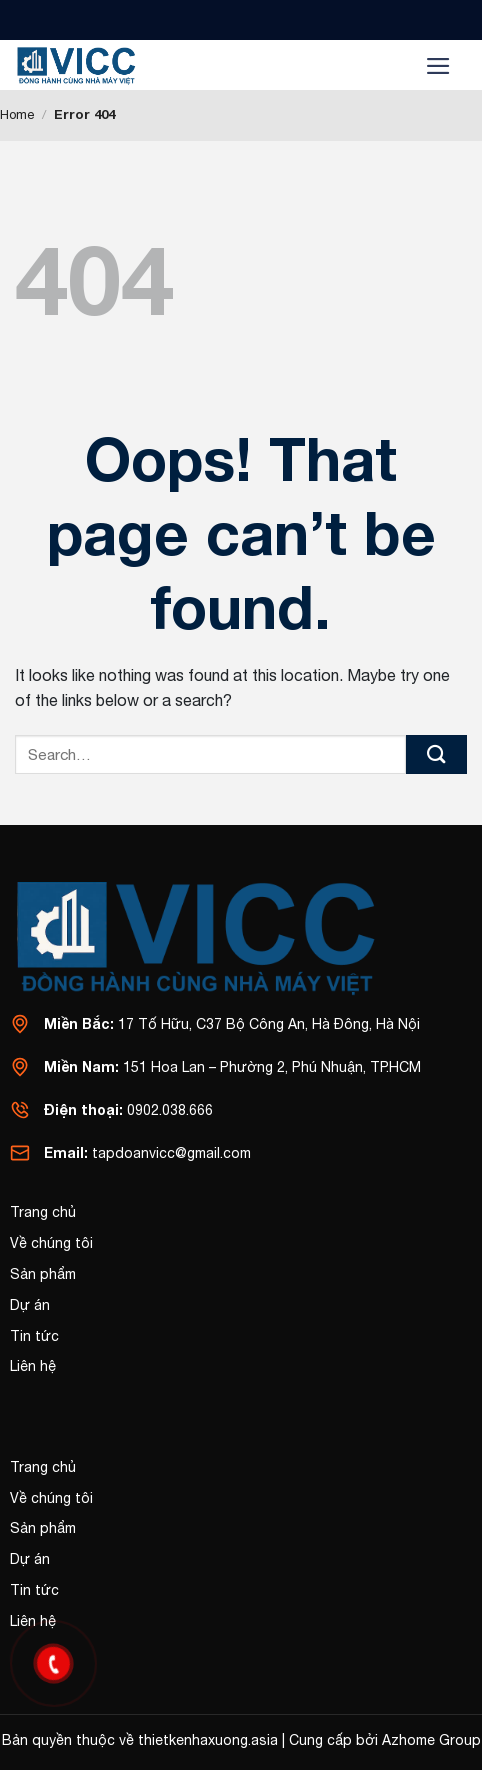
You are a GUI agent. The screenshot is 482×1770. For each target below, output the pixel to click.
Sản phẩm (43, 1274)
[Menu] (438, 65)
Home (17, 114)
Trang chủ (43, 1212)
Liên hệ (33, 1366)
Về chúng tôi (51, 1243)
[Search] (382, 65)
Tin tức (34, 1336)
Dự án (30, 1305)
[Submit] (436, 754)
